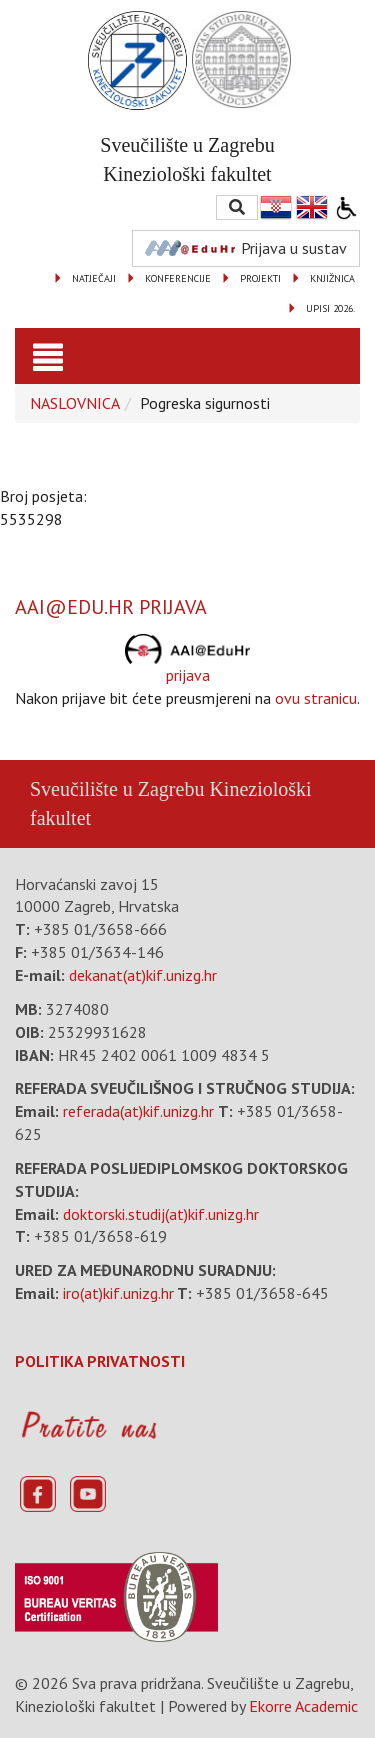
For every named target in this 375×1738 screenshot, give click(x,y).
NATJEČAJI (94, 278)
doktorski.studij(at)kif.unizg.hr (161, 1214)
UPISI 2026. (330, 308)
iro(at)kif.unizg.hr (118, 1293)
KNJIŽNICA (332, 278)
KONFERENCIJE (178, 278)
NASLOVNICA (75, 403)
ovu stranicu (316, 698)
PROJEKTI (260, 278)
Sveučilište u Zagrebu (117, 789)
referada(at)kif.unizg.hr (138, 1111)
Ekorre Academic (303, 1706)
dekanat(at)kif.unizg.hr (143, 975)
